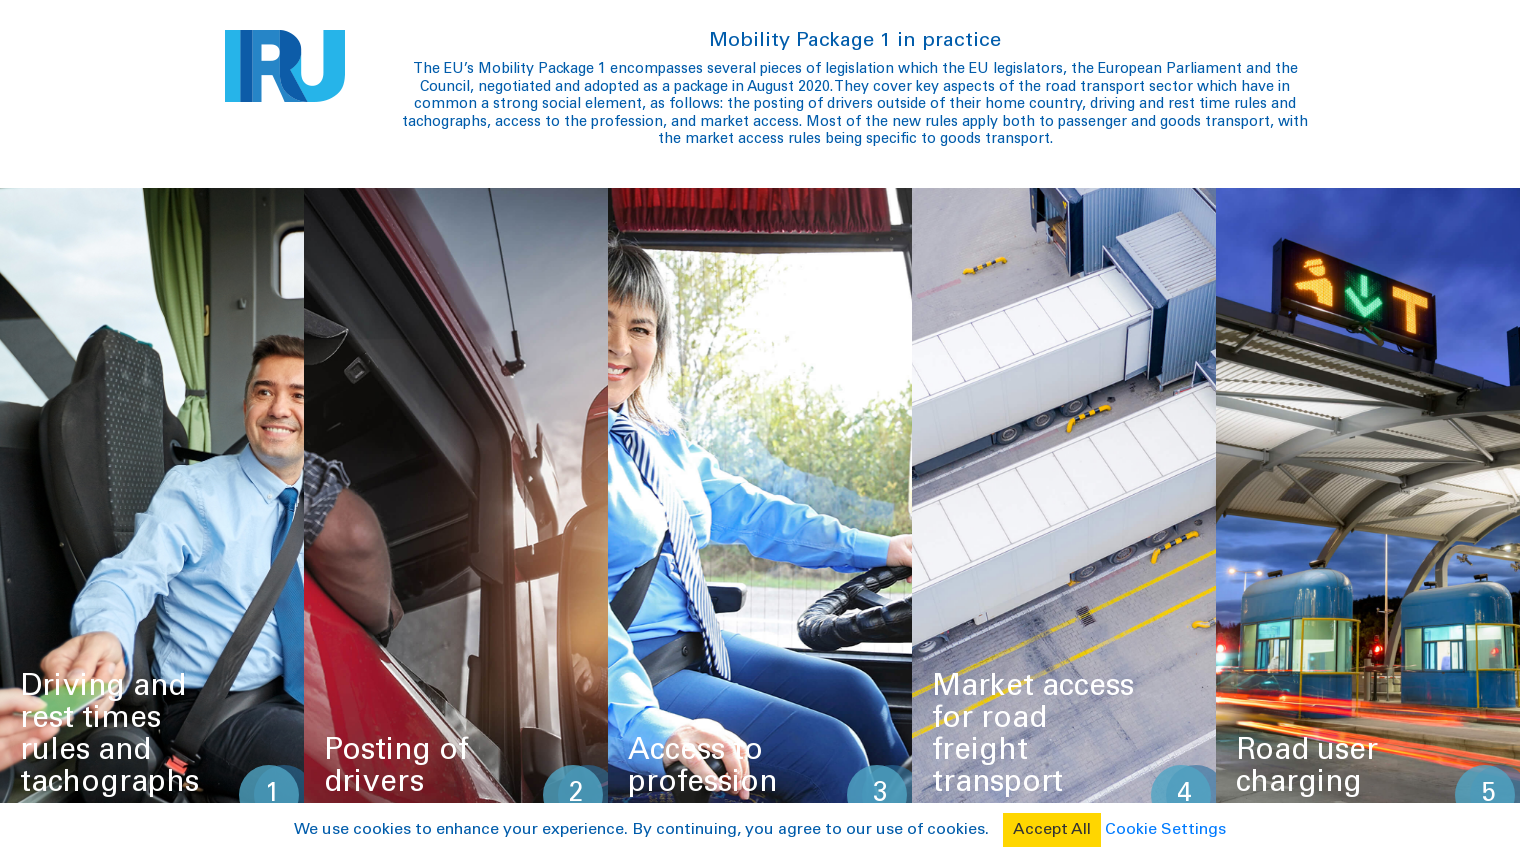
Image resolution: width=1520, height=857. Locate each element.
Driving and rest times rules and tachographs (109, 733)
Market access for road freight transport (1033, 733)
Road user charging (1307, 765)
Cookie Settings (1165, 830)
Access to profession (702, 765)
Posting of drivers (396, 765)
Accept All (1052, 830)
